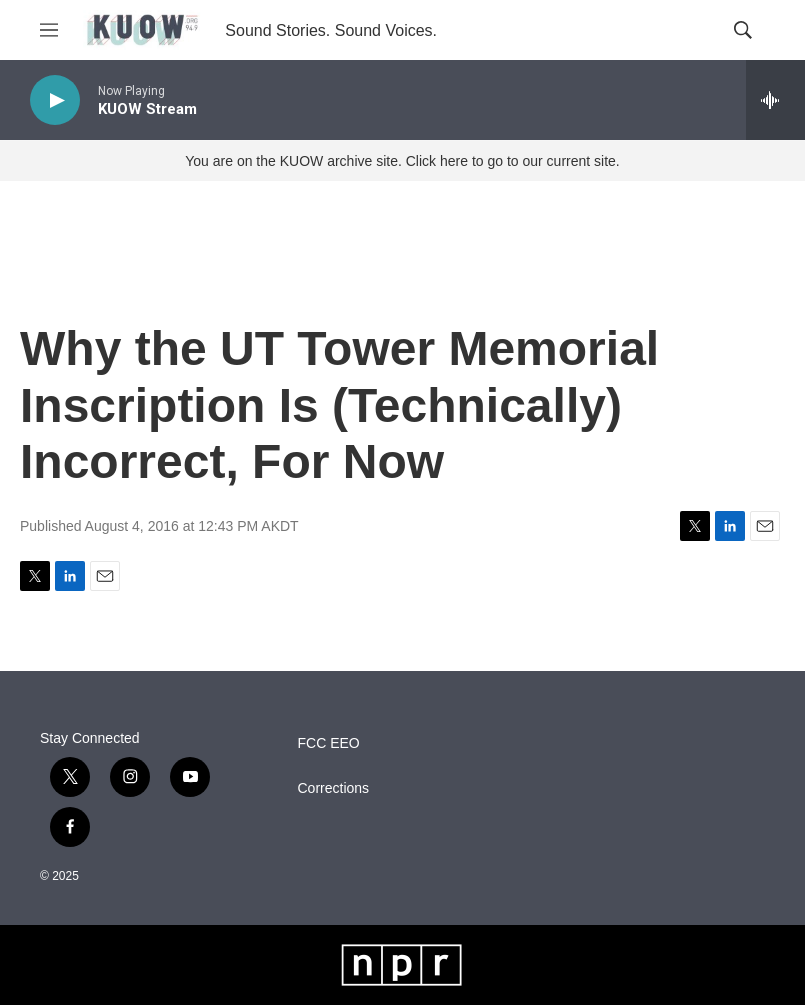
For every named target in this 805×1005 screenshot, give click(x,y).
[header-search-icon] (743, 30)
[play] (55, 100)
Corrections (334, 788)
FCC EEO (329, 743)
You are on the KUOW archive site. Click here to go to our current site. (402, 161)
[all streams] (775, 100)
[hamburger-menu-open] (49, 30)
